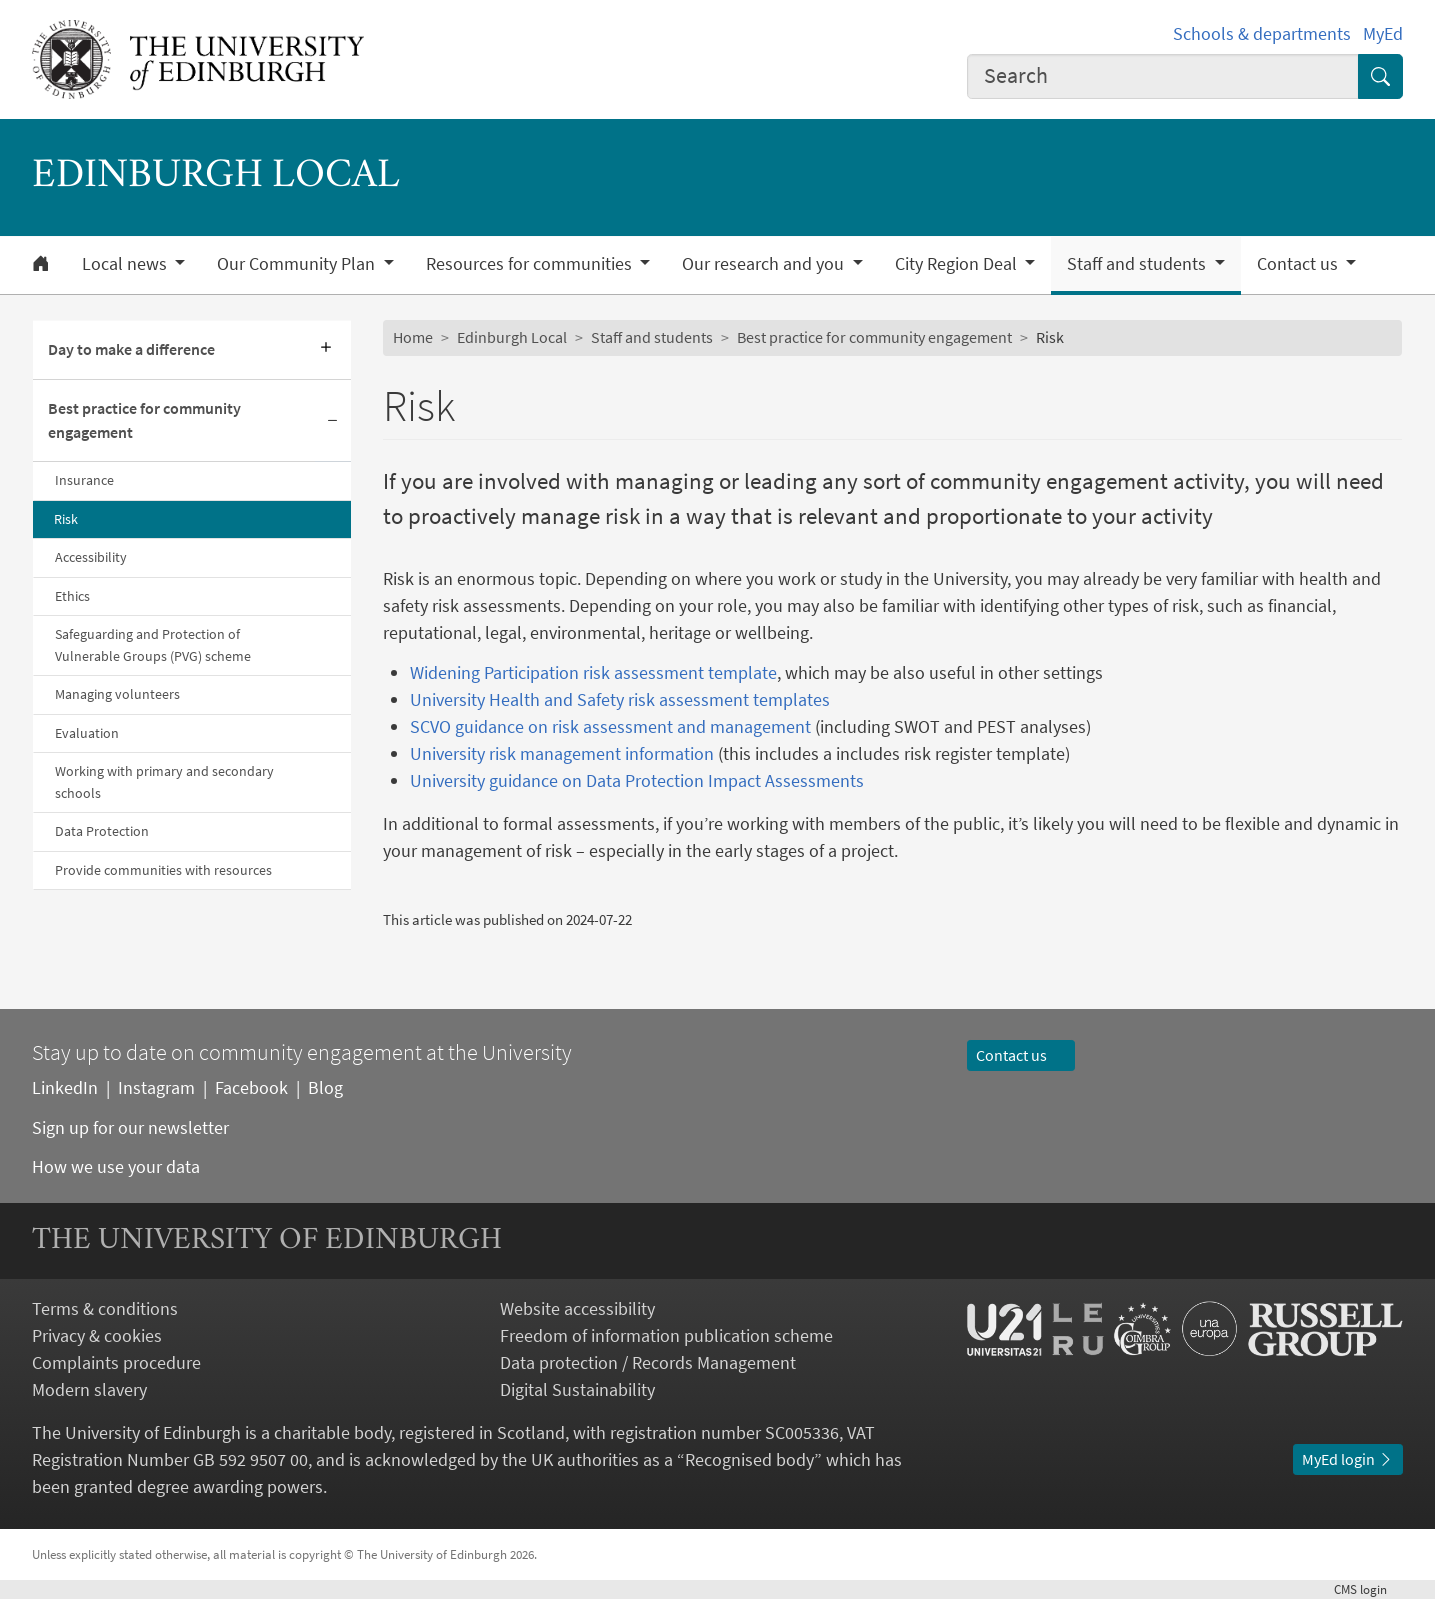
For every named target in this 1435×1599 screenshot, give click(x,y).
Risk (66, 519)
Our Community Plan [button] (298, 264)
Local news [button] (126, 264)
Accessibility (91, 557)
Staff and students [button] (1138, 264)
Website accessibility (577, 1308)
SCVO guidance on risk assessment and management (610, 726)
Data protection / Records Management (648, 1362)
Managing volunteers (117, 694)
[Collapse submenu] (333, 421)
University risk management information (562, 753)
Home (413, 337)
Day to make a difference (131, 349)
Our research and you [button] (765, 264)
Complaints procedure (116, 1362)
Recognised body (749, 1459)
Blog (325, 1087)
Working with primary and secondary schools (164, 781)
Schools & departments (1262, 33)
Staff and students (652, 337)
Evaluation (87, 733)
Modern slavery (89, 1389)
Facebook (251, 1087)
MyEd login (1348, 1459)
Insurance (84, 480)
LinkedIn (65, 1087)
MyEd (1383, 33)
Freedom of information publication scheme (666, 1335)
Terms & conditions (105, 1308)
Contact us (1021, 1055)
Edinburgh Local (512, 337)
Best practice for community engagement (144, 420)
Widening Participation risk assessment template (593, 672)
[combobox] (1163, 76)
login (1368, 1589)
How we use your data (116, 1166)
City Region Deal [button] (958, 264)
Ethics (72, 596)
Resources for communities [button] (531, 264)
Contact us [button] (1299, 264)
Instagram (156, 1087)
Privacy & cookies (97, 1335)
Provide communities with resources (163, 870)
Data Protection (102, 831)
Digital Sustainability (577, 1389)
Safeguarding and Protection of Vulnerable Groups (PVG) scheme (153, 644)
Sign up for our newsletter (130, 1127)
